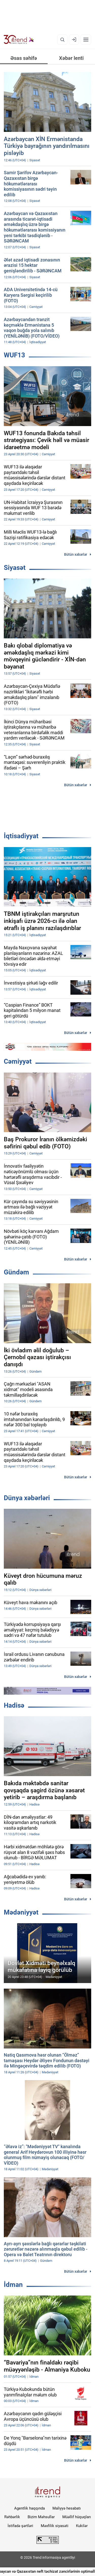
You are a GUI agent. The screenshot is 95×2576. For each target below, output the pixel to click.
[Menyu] (86, 39)
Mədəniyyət (21, 1912)
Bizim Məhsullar (41, 2517)
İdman (13, 2284)
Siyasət (15, 567)
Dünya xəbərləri (27, 1498)
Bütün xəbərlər (75, 554)
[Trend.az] (19, 39)
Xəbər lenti (71, 58)
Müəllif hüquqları (76, 2517)
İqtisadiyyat (21, 836)
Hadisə (14, 1705)
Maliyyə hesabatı (66, 2508)
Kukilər (82, 2526)
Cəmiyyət (18, 1061)
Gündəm (16, 1272)
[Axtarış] (62, 39)
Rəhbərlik (12, 2517)
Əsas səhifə (23, 58)
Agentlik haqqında (29, 2508)
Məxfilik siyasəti (54, 2526)
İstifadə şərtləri (20, 2526)
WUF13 (14, 355)
